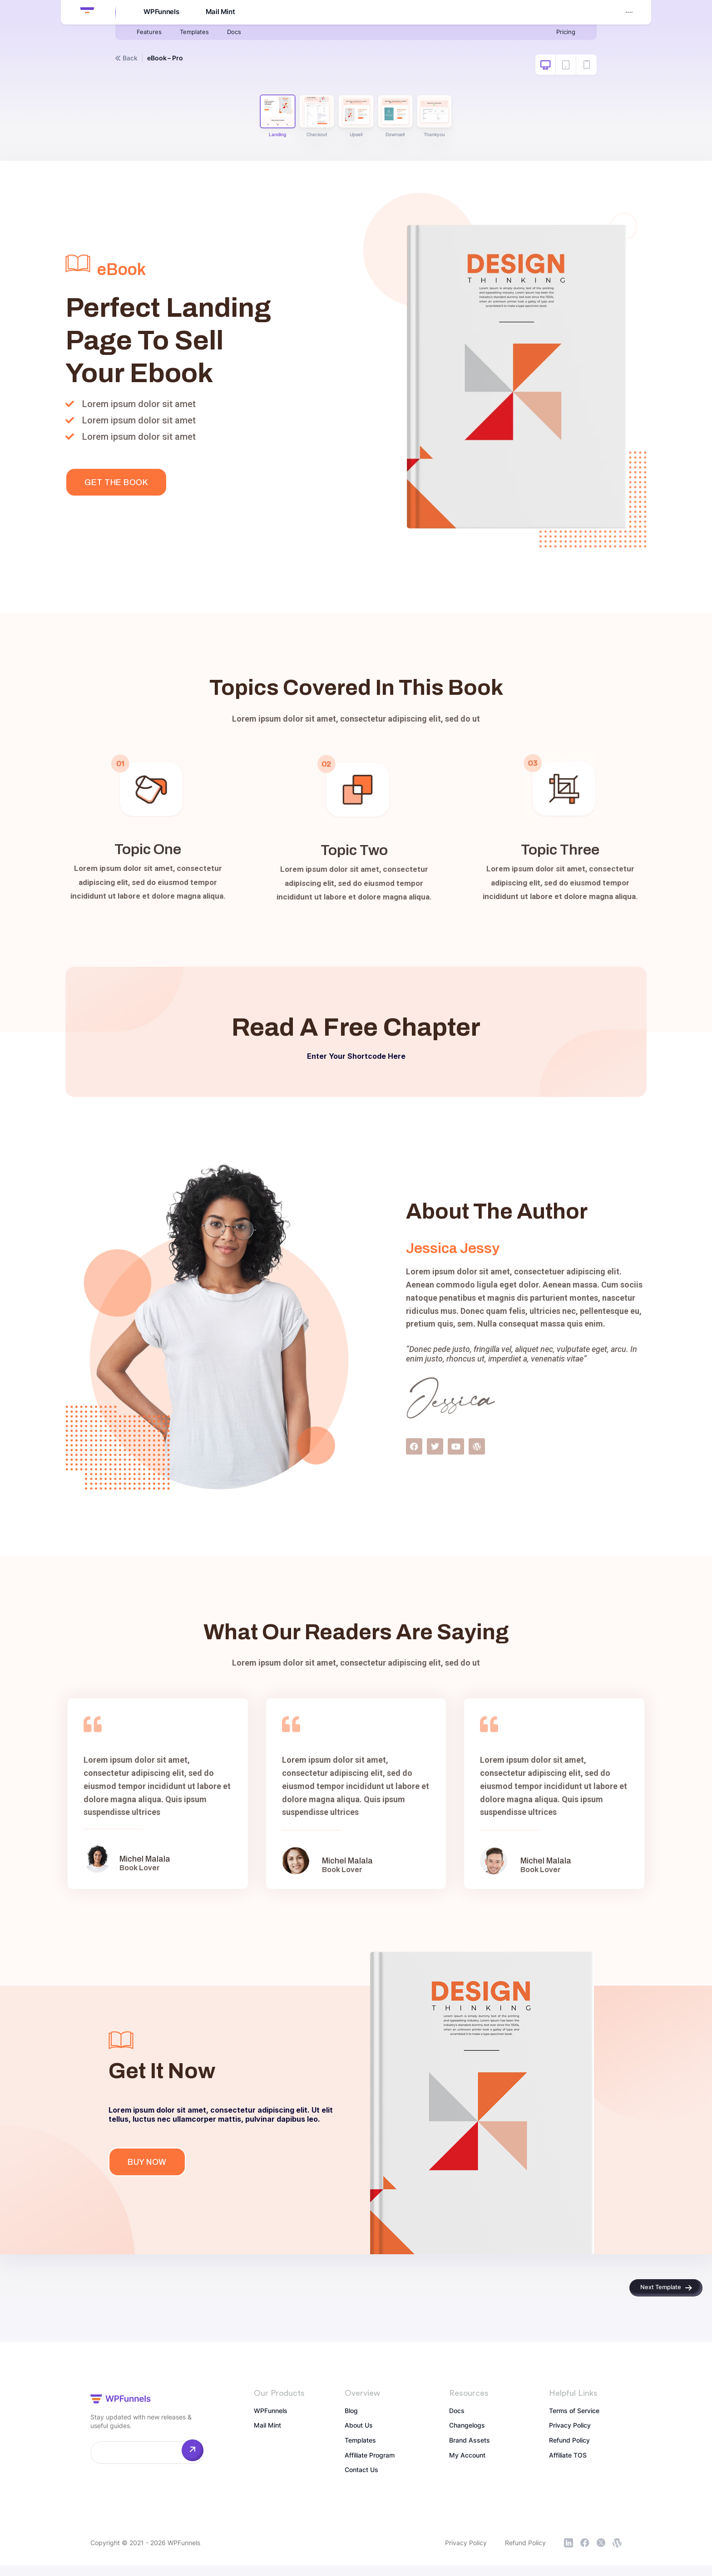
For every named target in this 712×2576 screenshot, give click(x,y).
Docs (246, 34)
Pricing (563, 34)
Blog (352, 2421)
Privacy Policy (573, 2437)
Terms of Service (578, 2421)
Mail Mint (220, 13)
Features (151, 34)
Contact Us (364, 2484)
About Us (361, 2437)
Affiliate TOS (570, 2468)
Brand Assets (472, 2453)
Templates (201, 34)
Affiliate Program (374, 2468)
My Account (613, 12)
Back (126, 58)
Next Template (657, 2294)
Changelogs (470, 2437)
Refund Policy (573, 2453)
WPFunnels (159, 13)
